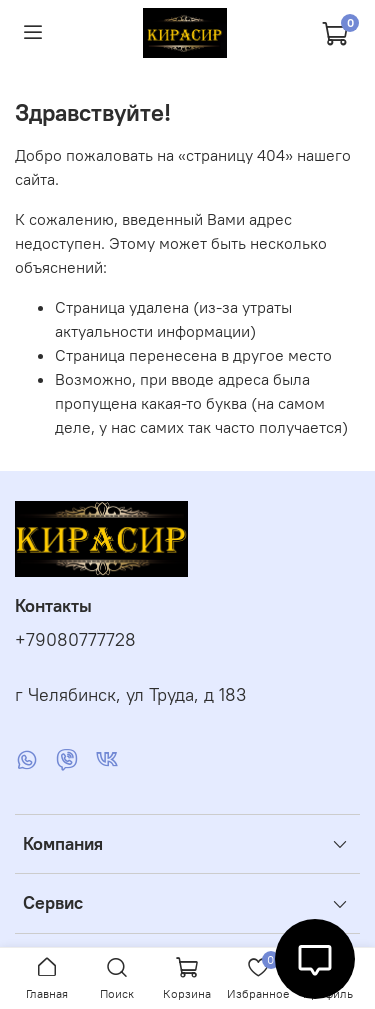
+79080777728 (75, 640)
